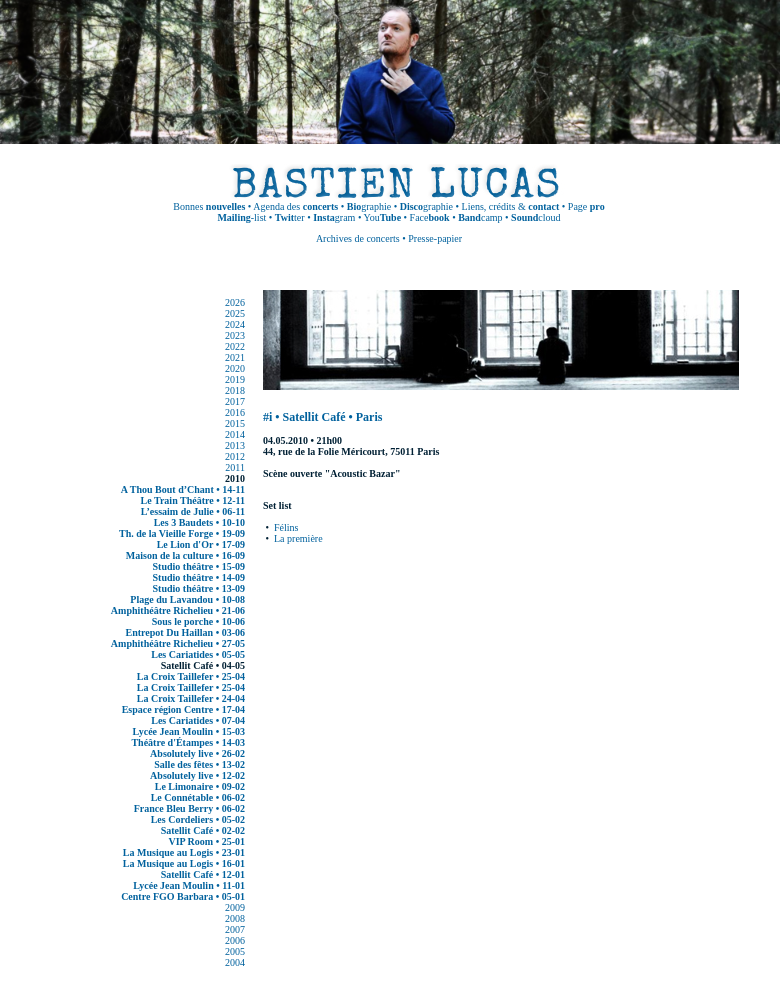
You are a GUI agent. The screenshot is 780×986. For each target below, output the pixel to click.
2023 (235, 335)
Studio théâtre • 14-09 (199, 577)
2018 (235, 390)
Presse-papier (435, 238)
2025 (235, 313)
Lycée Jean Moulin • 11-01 (189, 885)
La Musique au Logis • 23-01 (184, 852)
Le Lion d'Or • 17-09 (201, 544)
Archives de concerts (358, 238)
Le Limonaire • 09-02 (200, 786)
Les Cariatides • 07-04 (198, 720)
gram (334, 217)
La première (298, 538)
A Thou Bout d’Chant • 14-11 (183, 489)
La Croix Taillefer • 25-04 (191, 676)
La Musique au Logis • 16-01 (184, 863)
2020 (235, 368)
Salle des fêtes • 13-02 (199, 764)
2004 (235, 962)
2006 (235, 940)
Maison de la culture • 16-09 (185, 555)
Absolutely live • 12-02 (197, 775)
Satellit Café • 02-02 (203, 830)
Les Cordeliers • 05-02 (198, 819)
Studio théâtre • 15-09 (199, 566)
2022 (235, 346)
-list (241, 217)
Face (430, 217)
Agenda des (295, 206)
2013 (235, 445)
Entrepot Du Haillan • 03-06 (185, 632)
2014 (235, 434)
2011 (235, 467)
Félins (286, 527)
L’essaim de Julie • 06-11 (193, 511)
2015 (235, 423)
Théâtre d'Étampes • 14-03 (188, 742)
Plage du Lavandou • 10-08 (187, 599)
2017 (235, 401)
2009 (235, 907)
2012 (235, 456)
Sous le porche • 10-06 (198, 621)
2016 (235, 412)
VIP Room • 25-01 (206, 841)
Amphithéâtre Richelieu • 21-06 (178, 610)
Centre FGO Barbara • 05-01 (183, 896)
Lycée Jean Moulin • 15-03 (189, 731)
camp (480, 217)
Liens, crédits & (511, 206)
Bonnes (209, 206)
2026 (235, 302)
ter (290, 217)
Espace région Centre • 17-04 (183, 709)
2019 (235, 379)
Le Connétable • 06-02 (198, 797)
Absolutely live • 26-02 (197, 753)
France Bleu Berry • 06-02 (189, 808)
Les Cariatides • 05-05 (198, 654)
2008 (235, 918)
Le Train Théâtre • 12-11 (193, 500)
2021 (235, 357)
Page (586, 206)
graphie (369, 206)
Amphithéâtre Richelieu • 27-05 (178, 643)
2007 (235, 929)
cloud (535, 217)
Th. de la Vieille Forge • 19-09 (182, 533)
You (383, 217)
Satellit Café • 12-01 (203, 874)
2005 (235, 951)
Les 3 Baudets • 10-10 (199, 522)
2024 (235, 324)
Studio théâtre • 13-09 (199, 588)
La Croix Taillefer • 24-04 (191, 698)
